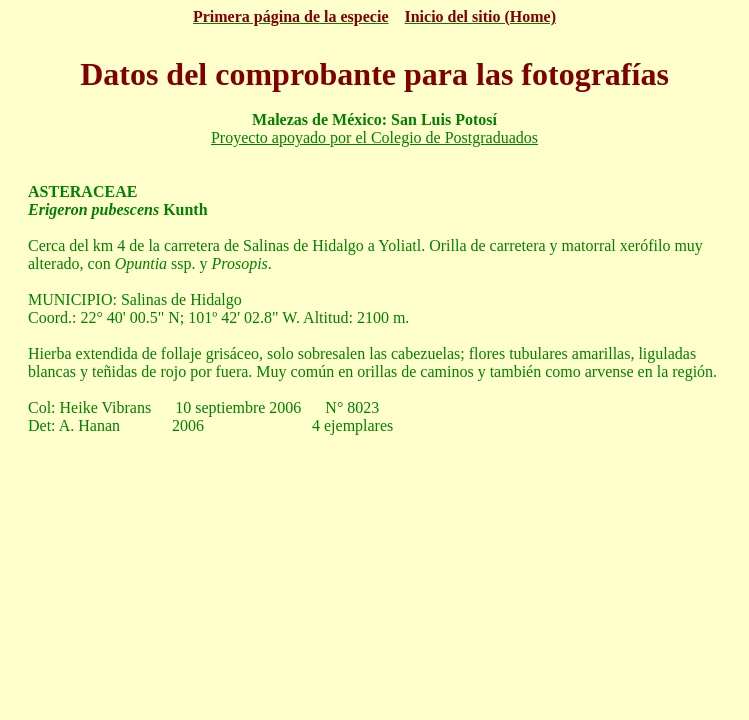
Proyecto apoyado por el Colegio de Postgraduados (374, 137)
